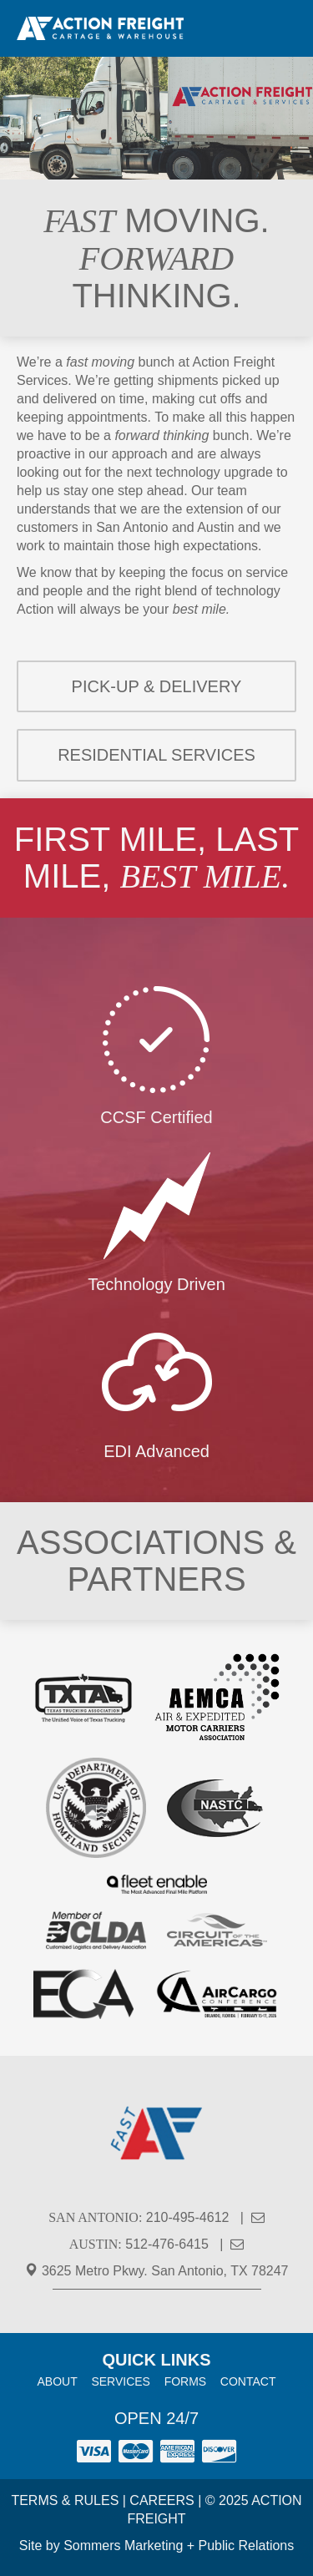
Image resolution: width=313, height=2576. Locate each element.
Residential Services (156, 755)
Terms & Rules (65, 2500)
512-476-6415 (167, 2244)
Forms (185, 2381)
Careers (161, 2500)
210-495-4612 (188, 2217)
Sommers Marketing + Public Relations (178, 2545)
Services (120, 2381)
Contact (248, 2381)
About (58, 2381)
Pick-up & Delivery (157, 686)
